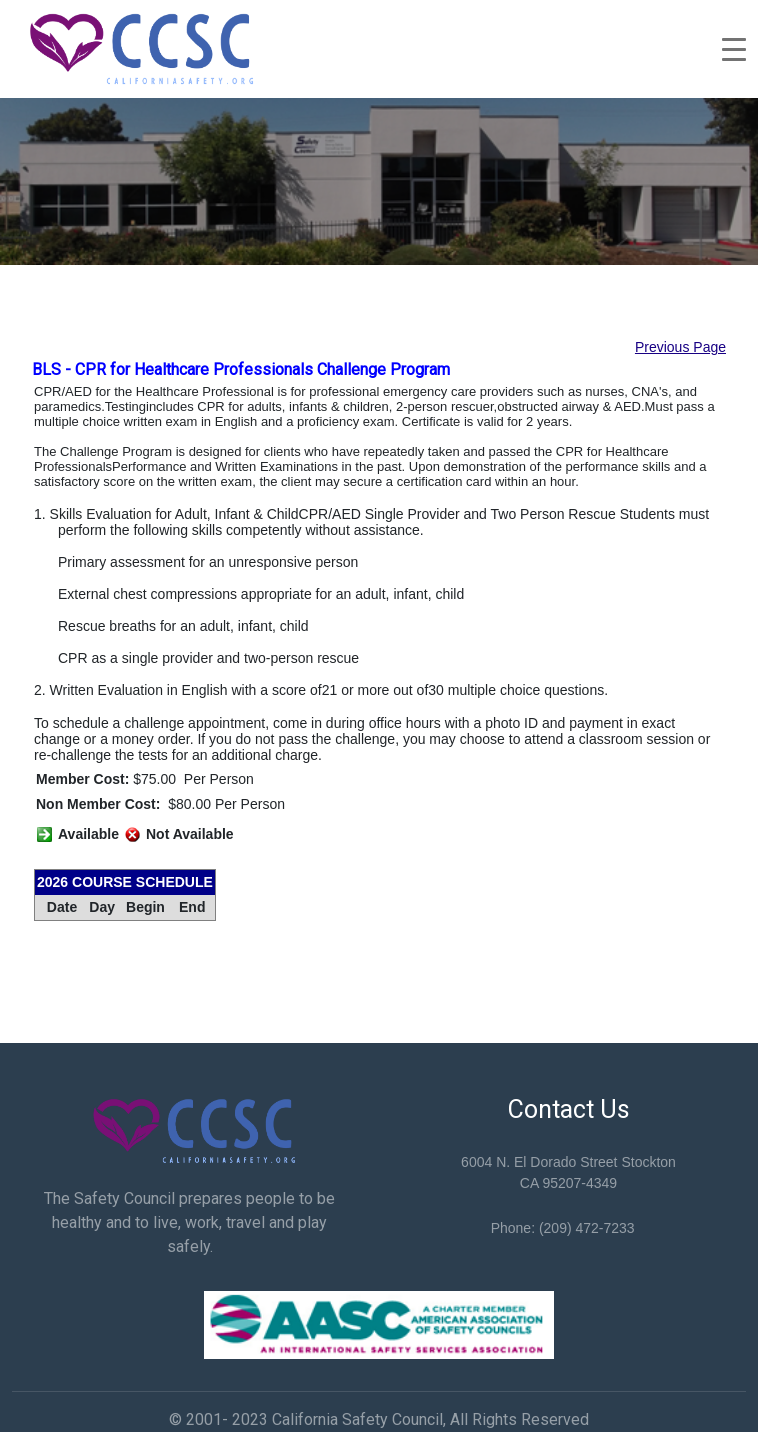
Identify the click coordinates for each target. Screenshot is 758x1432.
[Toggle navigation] (734, 49)
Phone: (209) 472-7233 (563, 1228)
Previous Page (680, 347)
